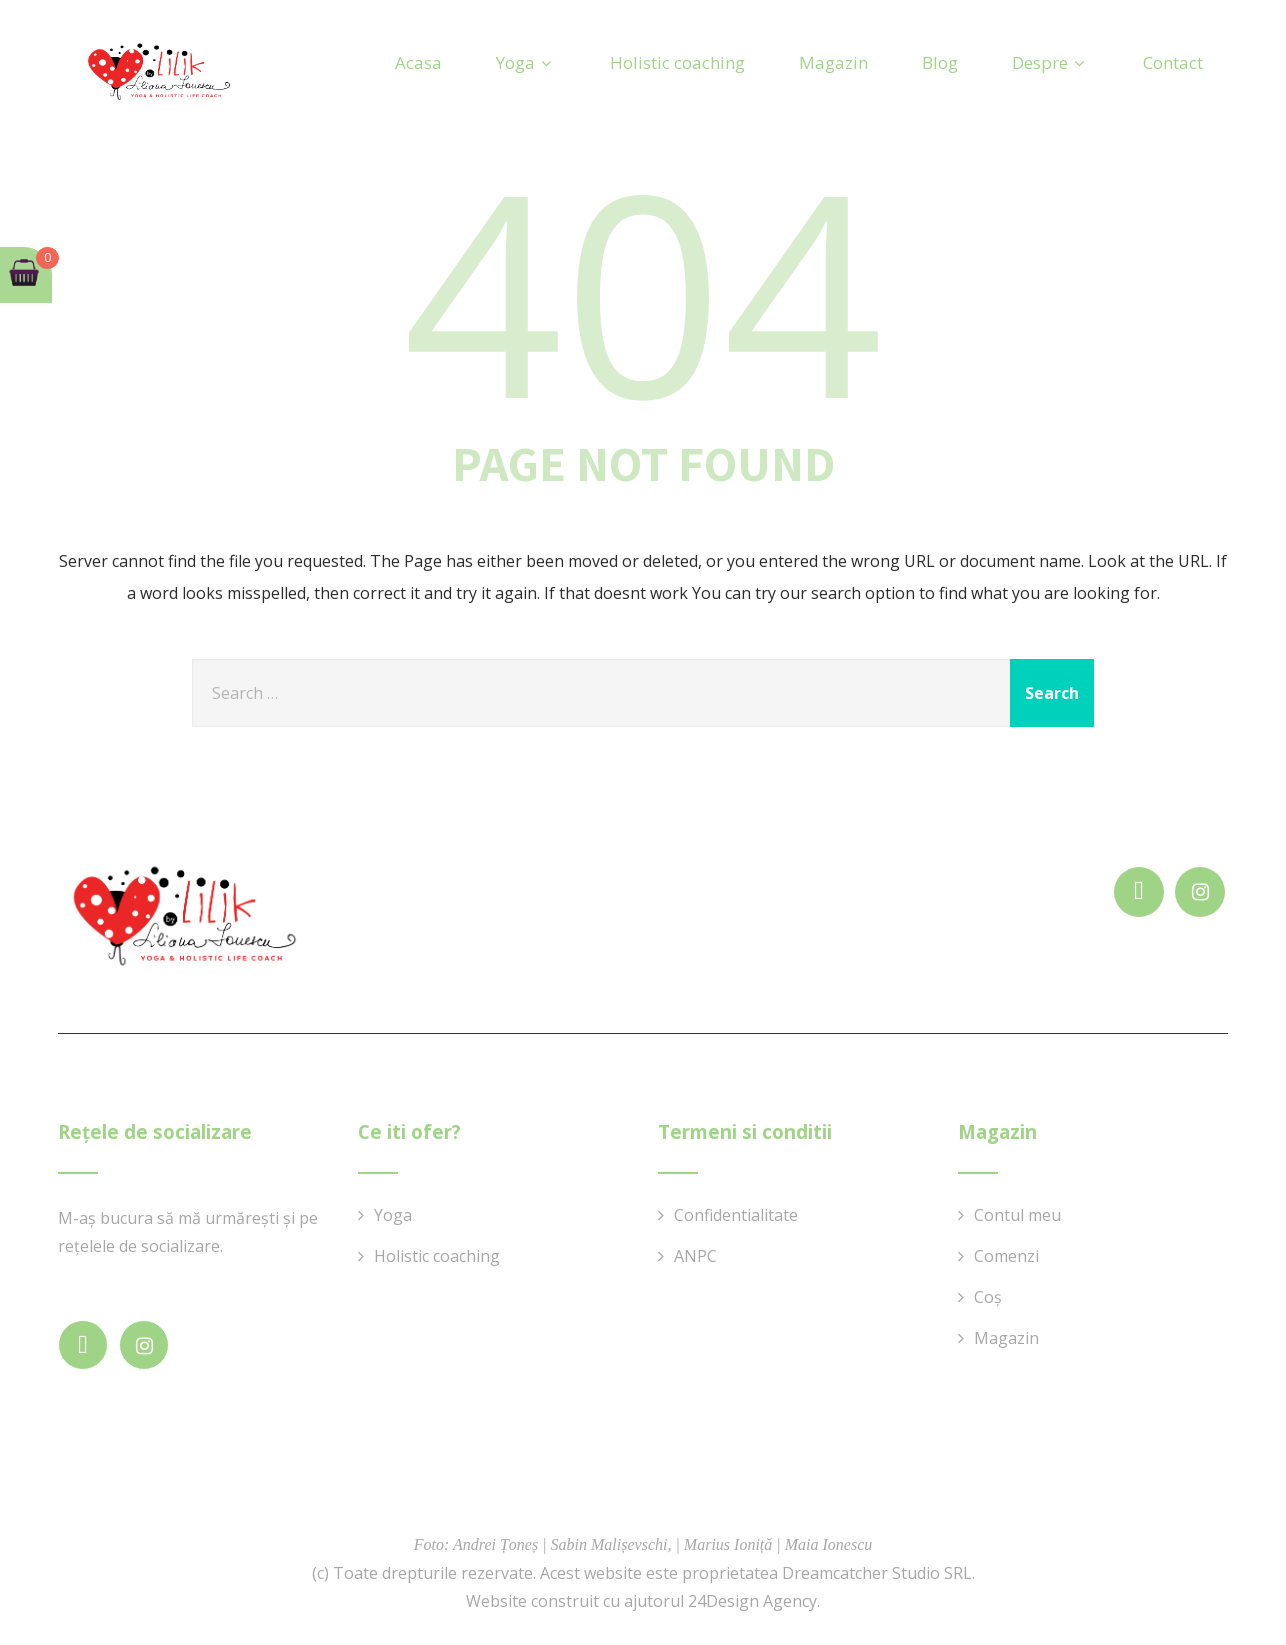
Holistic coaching (677, 62)
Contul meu (1017, 1215)
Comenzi (1006, 1256)
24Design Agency (752, 1601)
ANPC (695, 1256)
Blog (940, 62)
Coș (988, 1297)
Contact (1173, 62)
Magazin (833, 62)
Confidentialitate (736, 1215)
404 (643, 289)
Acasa (418, 62)
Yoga (526, 62)
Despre (1050, 62)
